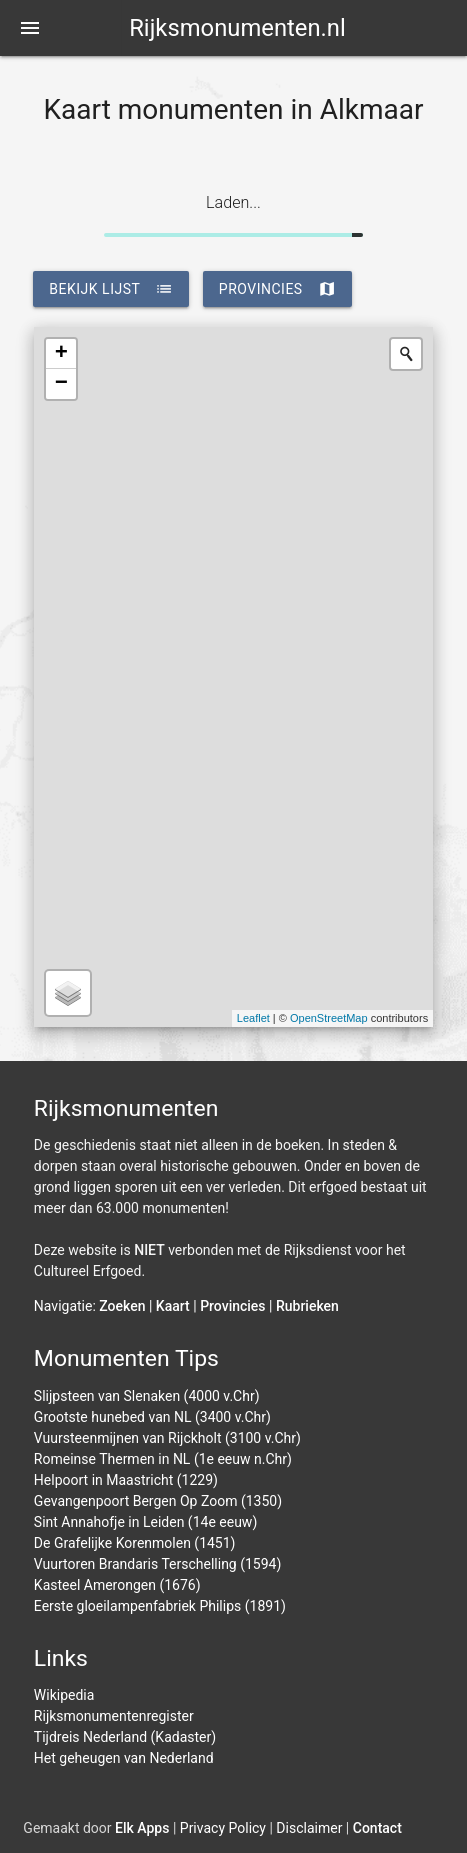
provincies (277, 289)
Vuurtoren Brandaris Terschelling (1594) (158, 1564)
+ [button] (61, 354)
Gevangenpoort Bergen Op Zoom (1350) (158, 1501)
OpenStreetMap (329, 1018)
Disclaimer (309, 1828)
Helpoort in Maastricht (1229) (126, 1480)
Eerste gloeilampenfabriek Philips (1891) (160, 1606)
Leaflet (253, 1018)
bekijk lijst (111, 289)
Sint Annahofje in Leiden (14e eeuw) (145, 1522)
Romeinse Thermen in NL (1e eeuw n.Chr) (163, 1459)
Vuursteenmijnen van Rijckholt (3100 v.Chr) (167, 1438)
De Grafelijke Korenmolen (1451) (135, 1543)
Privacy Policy (223, 1828)
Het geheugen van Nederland (124, 1758)
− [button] (61, 384)
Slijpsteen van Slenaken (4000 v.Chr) (147, 1396)
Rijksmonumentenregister (114, 1716)
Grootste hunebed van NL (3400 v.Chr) (152, 1417)
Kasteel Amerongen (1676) (117, 1585)
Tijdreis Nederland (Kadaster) (125, 1737)
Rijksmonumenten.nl (237, 28)
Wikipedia (64, 1695)
